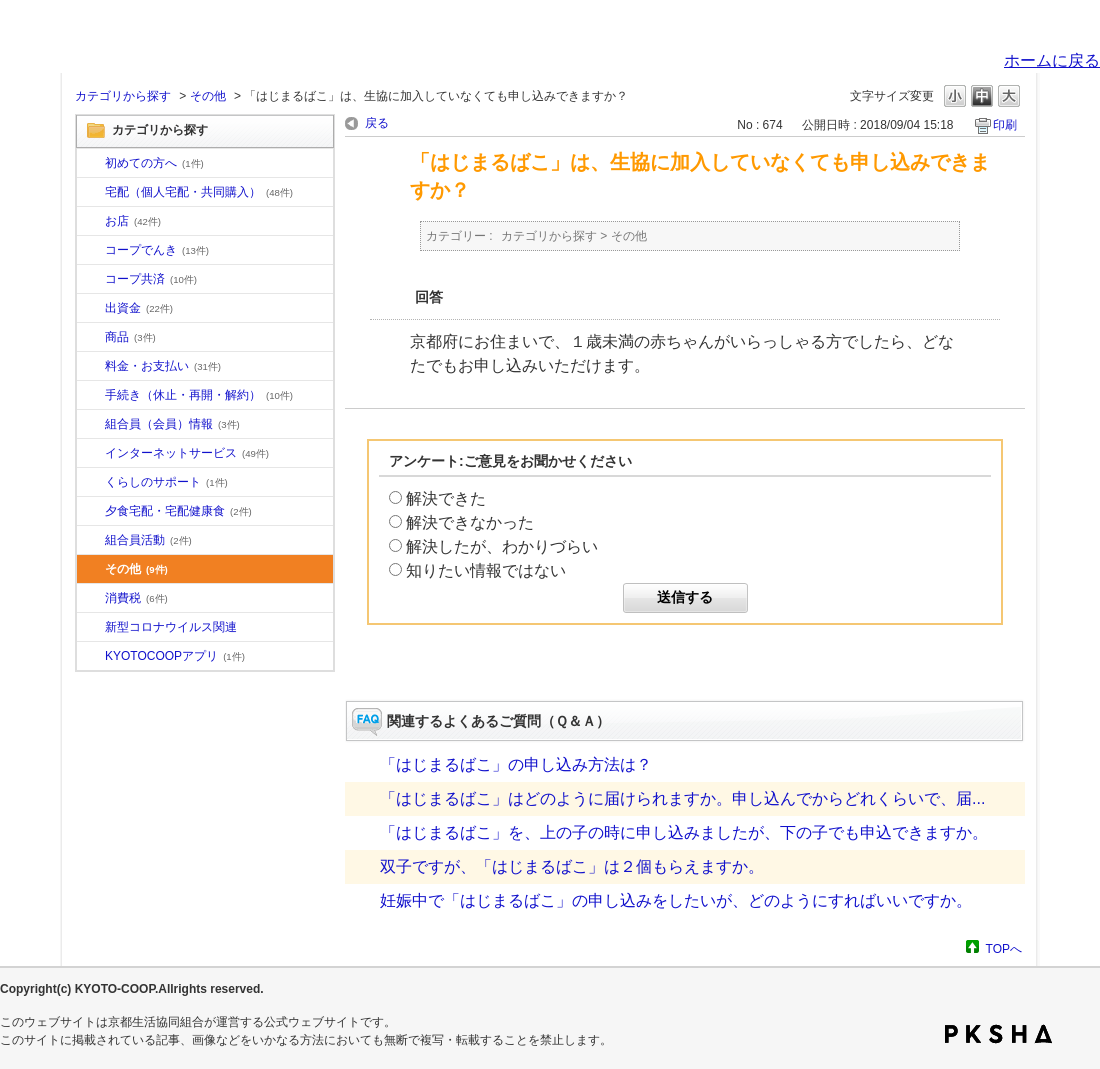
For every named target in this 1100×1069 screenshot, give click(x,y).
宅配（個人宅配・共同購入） (199, 192)
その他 (208, 96)
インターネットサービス (187, 453)
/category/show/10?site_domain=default (91, 164)
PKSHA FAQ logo (998, 1034)
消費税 (136, 598)
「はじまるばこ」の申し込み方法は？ (516, 764)
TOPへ (1004, 948)
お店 (133, 221)
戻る (377, 123)
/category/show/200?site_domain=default (91, 657)
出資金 (139, 308)
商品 (130, 337)
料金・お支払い (163, 366)
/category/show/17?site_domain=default (91, 512)
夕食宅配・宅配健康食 (178, 511)
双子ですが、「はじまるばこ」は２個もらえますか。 (572, 866)
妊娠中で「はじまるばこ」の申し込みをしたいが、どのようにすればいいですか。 (676, 900)
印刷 (1005, 125)
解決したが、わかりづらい (502, 546)
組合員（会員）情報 (172, 424)
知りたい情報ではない (486, 570)
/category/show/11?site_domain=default (91, 338)
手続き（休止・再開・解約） (199, 395)
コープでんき (157, 250)
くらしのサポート (166, 482)
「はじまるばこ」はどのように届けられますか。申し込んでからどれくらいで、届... (682, 798)
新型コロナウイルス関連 (171, 627)
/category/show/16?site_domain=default (91, 483)
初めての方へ (154, 163)
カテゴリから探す (123, 96)
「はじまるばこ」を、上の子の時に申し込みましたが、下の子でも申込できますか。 (684, 832)
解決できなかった (470, 522)
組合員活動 (148, 540)
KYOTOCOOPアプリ (175, 656)
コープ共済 (151, 279)
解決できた (446, 498)
